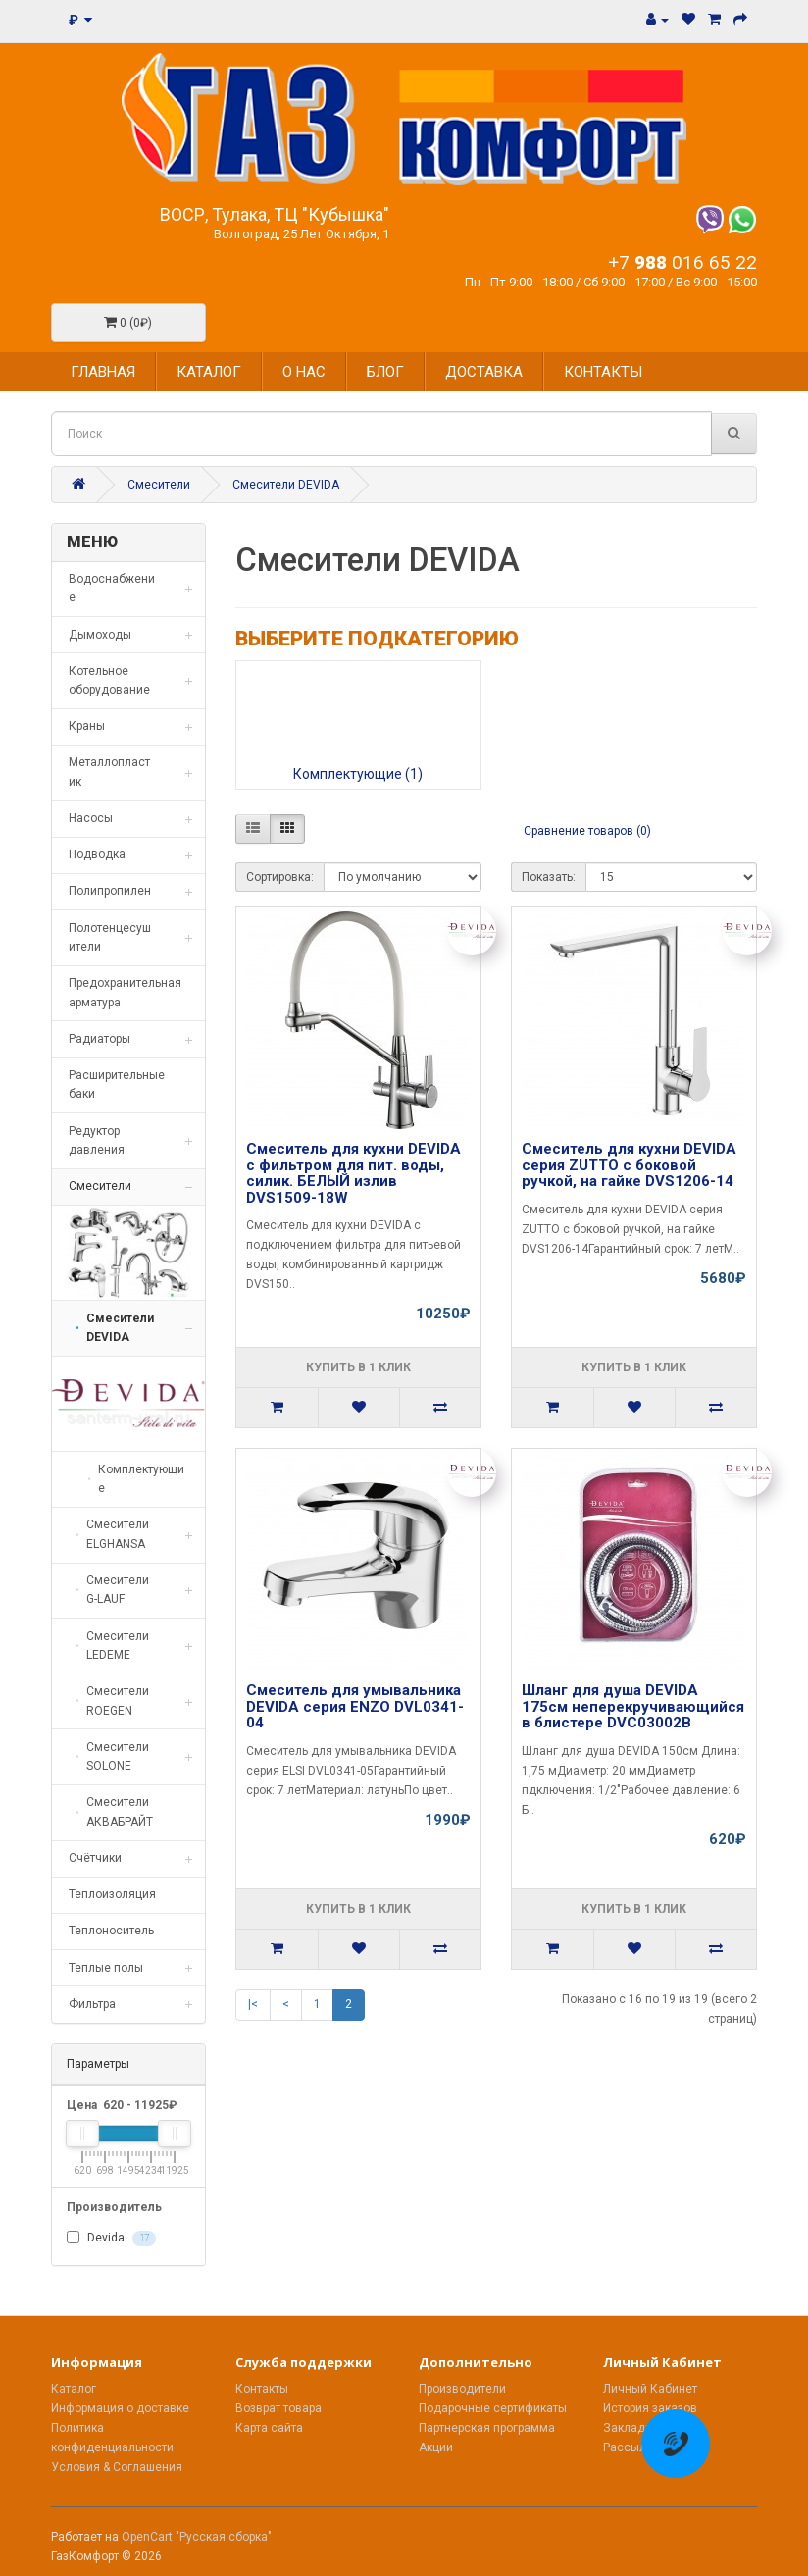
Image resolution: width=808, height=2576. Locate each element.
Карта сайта (269, 2428)
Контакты (261, 2389)
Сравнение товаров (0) (587, 831)
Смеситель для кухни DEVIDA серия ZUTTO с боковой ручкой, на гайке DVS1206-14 (629, 1165)
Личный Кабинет (650, 2389)
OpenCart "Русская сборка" (197, 2537)
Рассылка (631, 2447)
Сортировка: (280, 877)
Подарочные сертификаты (493, 2408)
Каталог (73, 2389)
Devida (111, 2238)
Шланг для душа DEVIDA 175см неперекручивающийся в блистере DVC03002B (633, 1706)
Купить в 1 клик (358, 1367)
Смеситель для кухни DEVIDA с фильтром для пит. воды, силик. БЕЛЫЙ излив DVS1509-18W (353, 1173)
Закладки (630, 2428)
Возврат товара (278, 2408)
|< (253, 2004)
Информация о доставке (120, 2408)
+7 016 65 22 (682, 262)
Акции (436, 2447)
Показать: (549, 877)
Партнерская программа (487, 2428)
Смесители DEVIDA (285, 484)
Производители (462, 2389)
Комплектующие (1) (358, 774)
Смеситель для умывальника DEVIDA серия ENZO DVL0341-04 (355, 1706)
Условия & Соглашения (116, 2467)
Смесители (158, 484)
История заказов (650, 2408)
